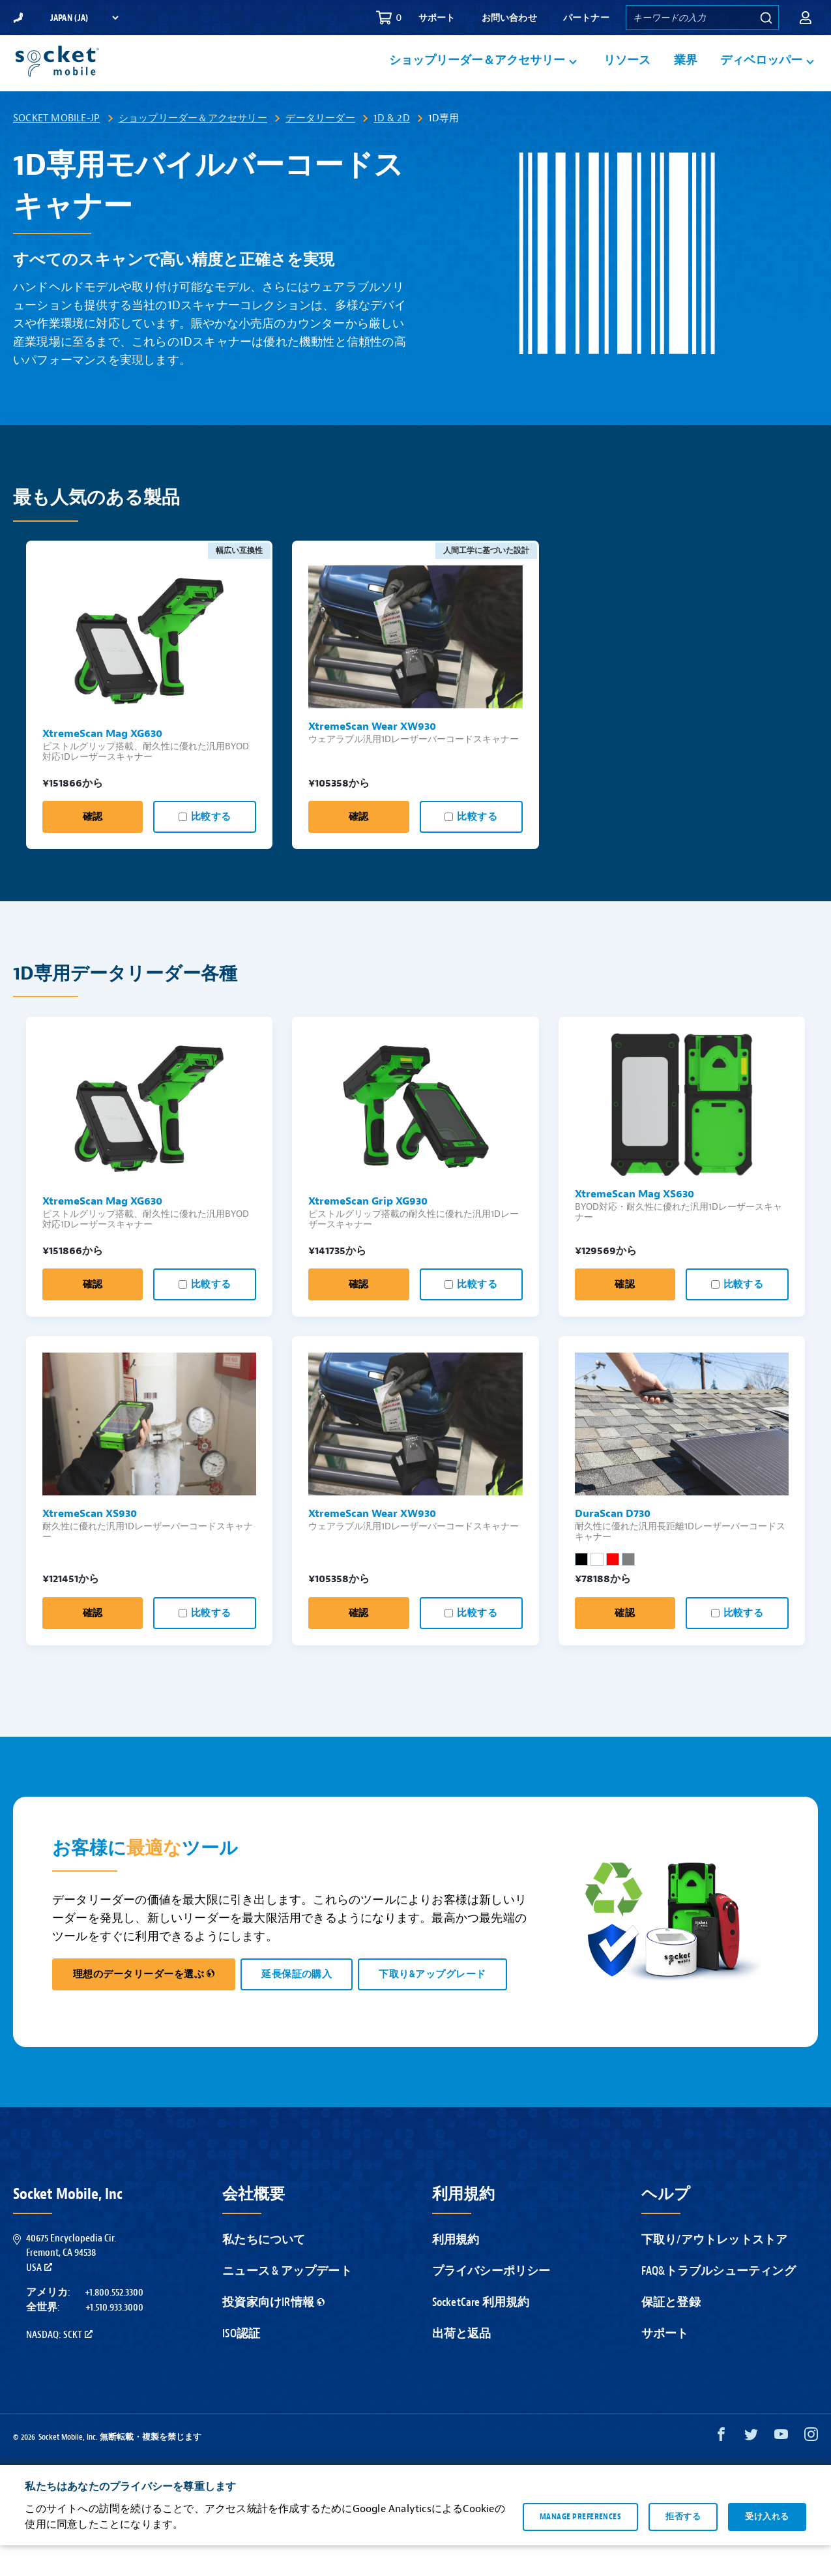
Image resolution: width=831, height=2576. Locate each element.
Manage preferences (580, 2547)
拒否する (683, 2547)
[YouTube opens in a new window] (781, 2468)
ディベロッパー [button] (761, 75)
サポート (437, 17)
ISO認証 (241, 2364)
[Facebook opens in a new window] (721, 2468)
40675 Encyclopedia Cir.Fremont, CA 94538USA (71, 2283)
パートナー (586, 17)
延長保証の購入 (296, 2005)
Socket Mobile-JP (56, 148)
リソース (627, 75)
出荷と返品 (461, 2364)
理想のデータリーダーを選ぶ (143, 2005)
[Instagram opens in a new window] (811, 2468)
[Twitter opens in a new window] (751, 2468)
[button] (805, 17)
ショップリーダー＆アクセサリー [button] (477, 75)
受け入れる (767, 2547)
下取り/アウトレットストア (714, 2270)
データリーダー (320, 148)
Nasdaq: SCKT (59, 2365)
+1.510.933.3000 (114, 2337)
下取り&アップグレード (432, 2005)
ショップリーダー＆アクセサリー (193, 148)
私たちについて (263, 2270)
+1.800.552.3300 (114, 2322)
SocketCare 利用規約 (481, 2333)
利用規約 (456, 2270)
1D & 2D (391, 148)
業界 (685, 75)
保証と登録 (671, 2333)
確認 (93, 847)
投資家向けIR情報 (273, 2333)
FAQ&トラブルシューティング (718, 2301)
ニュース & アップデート (287, 2301)
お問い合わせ (509, 17)
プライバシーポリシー (491, 2301)
